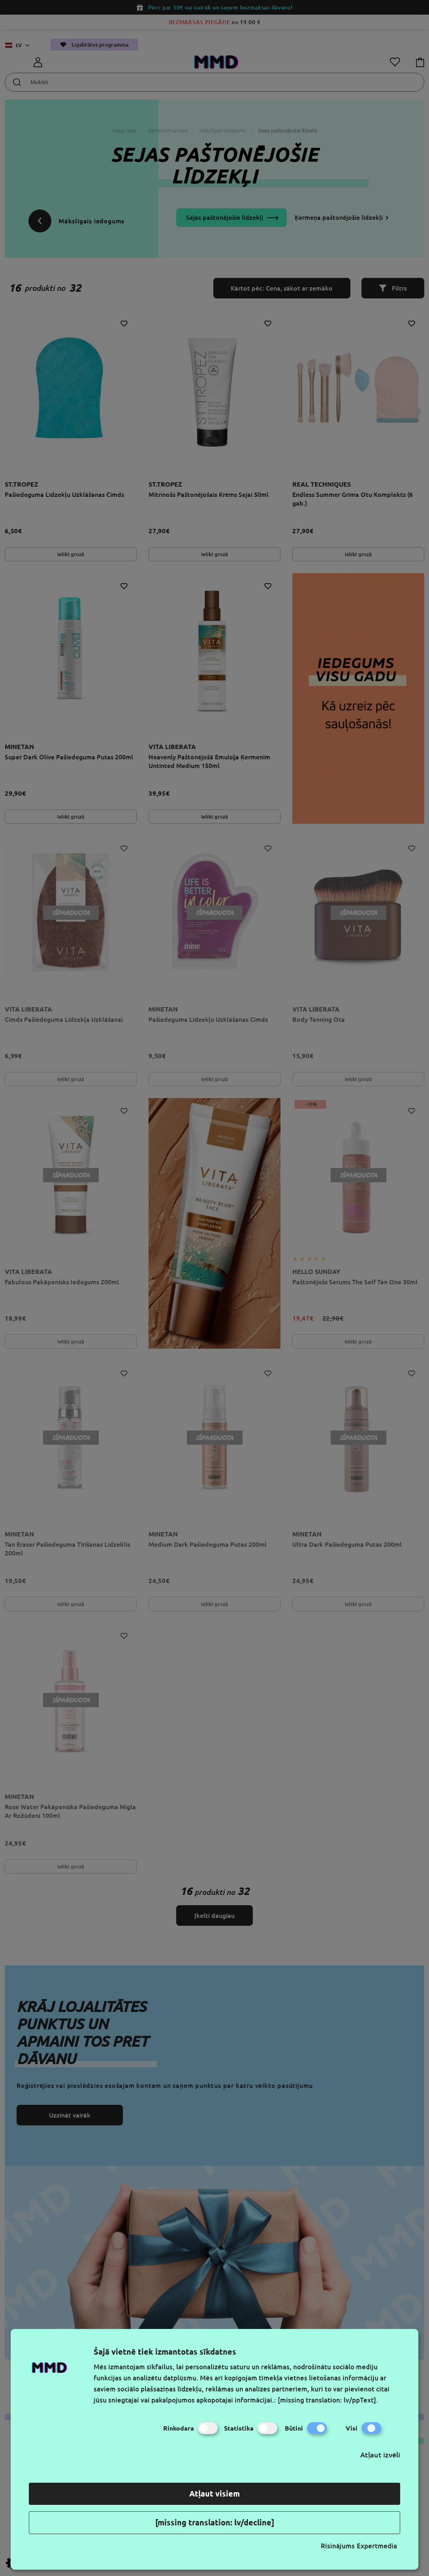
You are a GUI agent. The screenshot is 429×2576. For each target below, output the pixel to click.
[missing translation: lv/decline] (214, 2522)
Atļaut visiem (214, 2493)
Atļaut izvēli (380, 2455)
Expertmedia (377, 2546)
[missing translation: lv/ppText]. (328, 2400)
